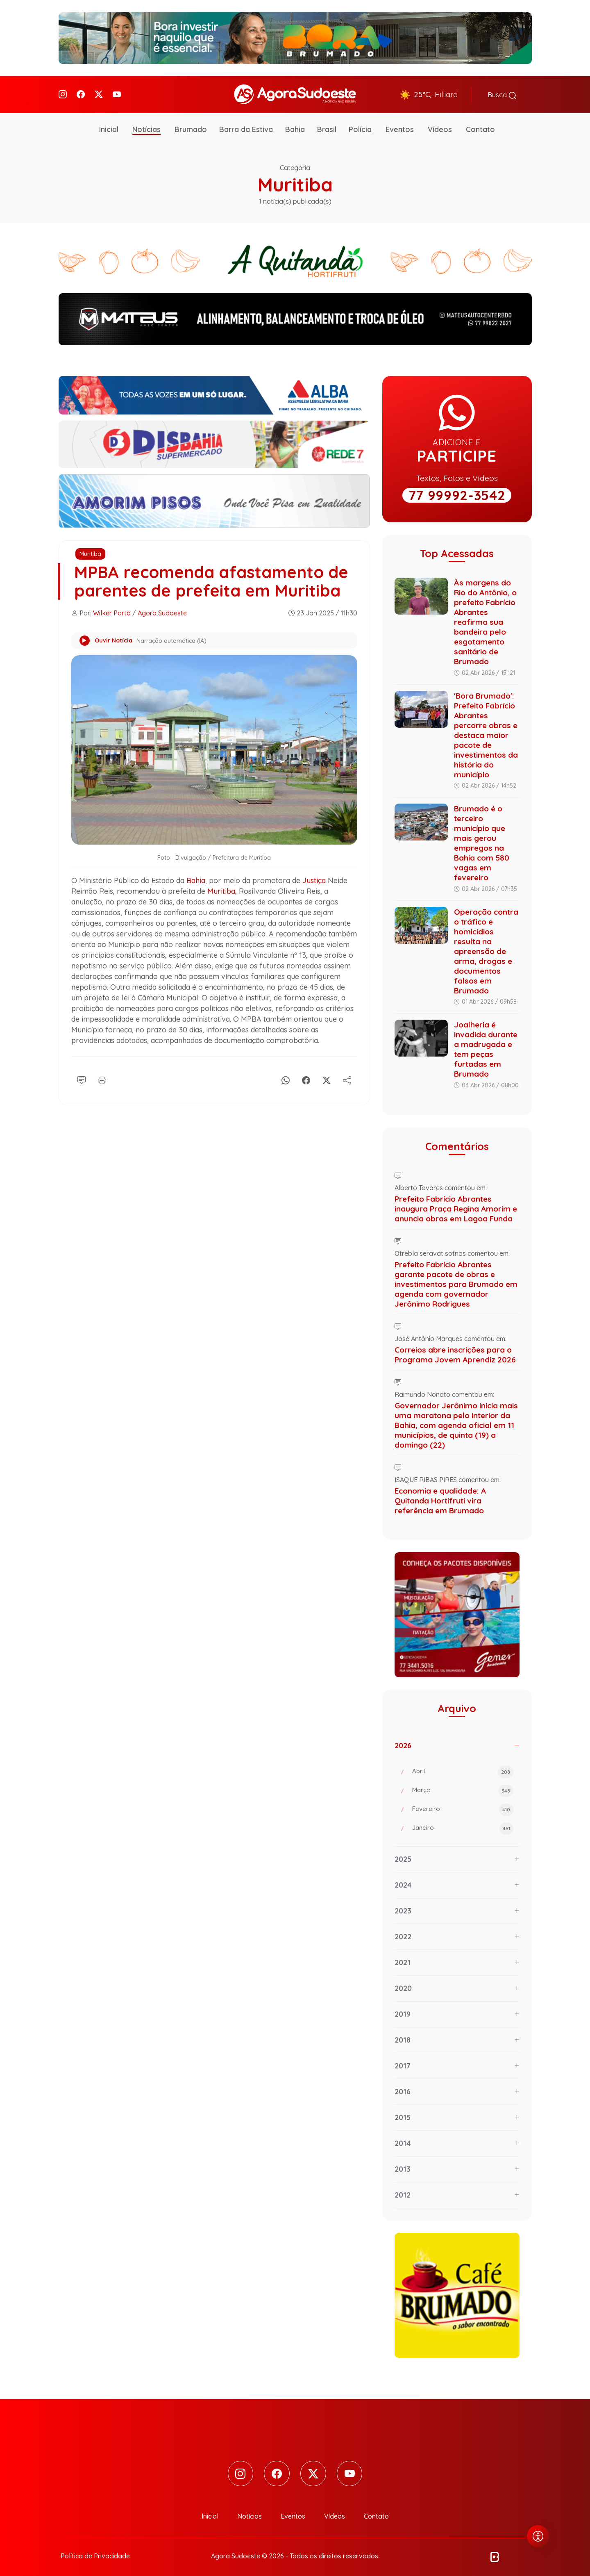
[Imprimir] (102, 1075)
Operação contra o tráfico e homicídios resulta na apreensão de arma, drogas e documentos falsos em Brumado (486, 947)
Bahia (295, 125)
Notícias (146, 125)
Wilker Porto (112, 609)
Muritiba (90, 549)
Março (462, 1787)
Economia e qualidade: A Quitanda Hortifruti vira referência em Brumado (440, 1496)
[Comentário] (81, 1075)
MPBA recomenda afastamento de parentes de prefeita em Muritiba (213, 577)
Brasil (326, 125)
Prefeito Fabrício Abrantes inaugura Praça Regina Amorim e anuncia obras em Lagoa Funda (456, 1204)
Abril (462, 1768)
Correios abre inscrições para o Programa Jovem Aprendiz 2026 (455, 1350)
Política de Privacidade (95, 2552)
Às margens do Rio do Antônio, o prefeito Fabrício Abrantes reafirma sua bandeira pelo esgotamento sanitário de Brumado (485, 618)
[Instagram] (63, 92)
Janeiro (462, 1824)
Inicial (108, 125)
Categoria (295, 163)
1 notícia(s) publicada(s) (295, 197)
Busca (502, 93)
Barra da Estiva (246, 125)
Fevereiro (462, 1805)
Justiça (314, 876)
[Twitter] (99, 92)
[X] (326, 1075)
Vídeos (440, 125)
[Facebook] (81, 92)
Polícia (360, 125)
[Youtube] (117, 92)
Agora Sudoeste (162, 609)
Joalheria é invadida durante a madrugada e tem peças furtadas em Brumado (485, 1045)
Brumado (191, 125)
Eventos (400, 125)
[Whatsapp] (285, 1075)
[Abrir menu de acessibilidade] (538, 2536)
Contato (480, 125)
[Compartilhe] (347, 1075)
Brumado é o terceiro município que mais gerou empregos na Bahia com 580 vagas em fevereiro (481, 838)
